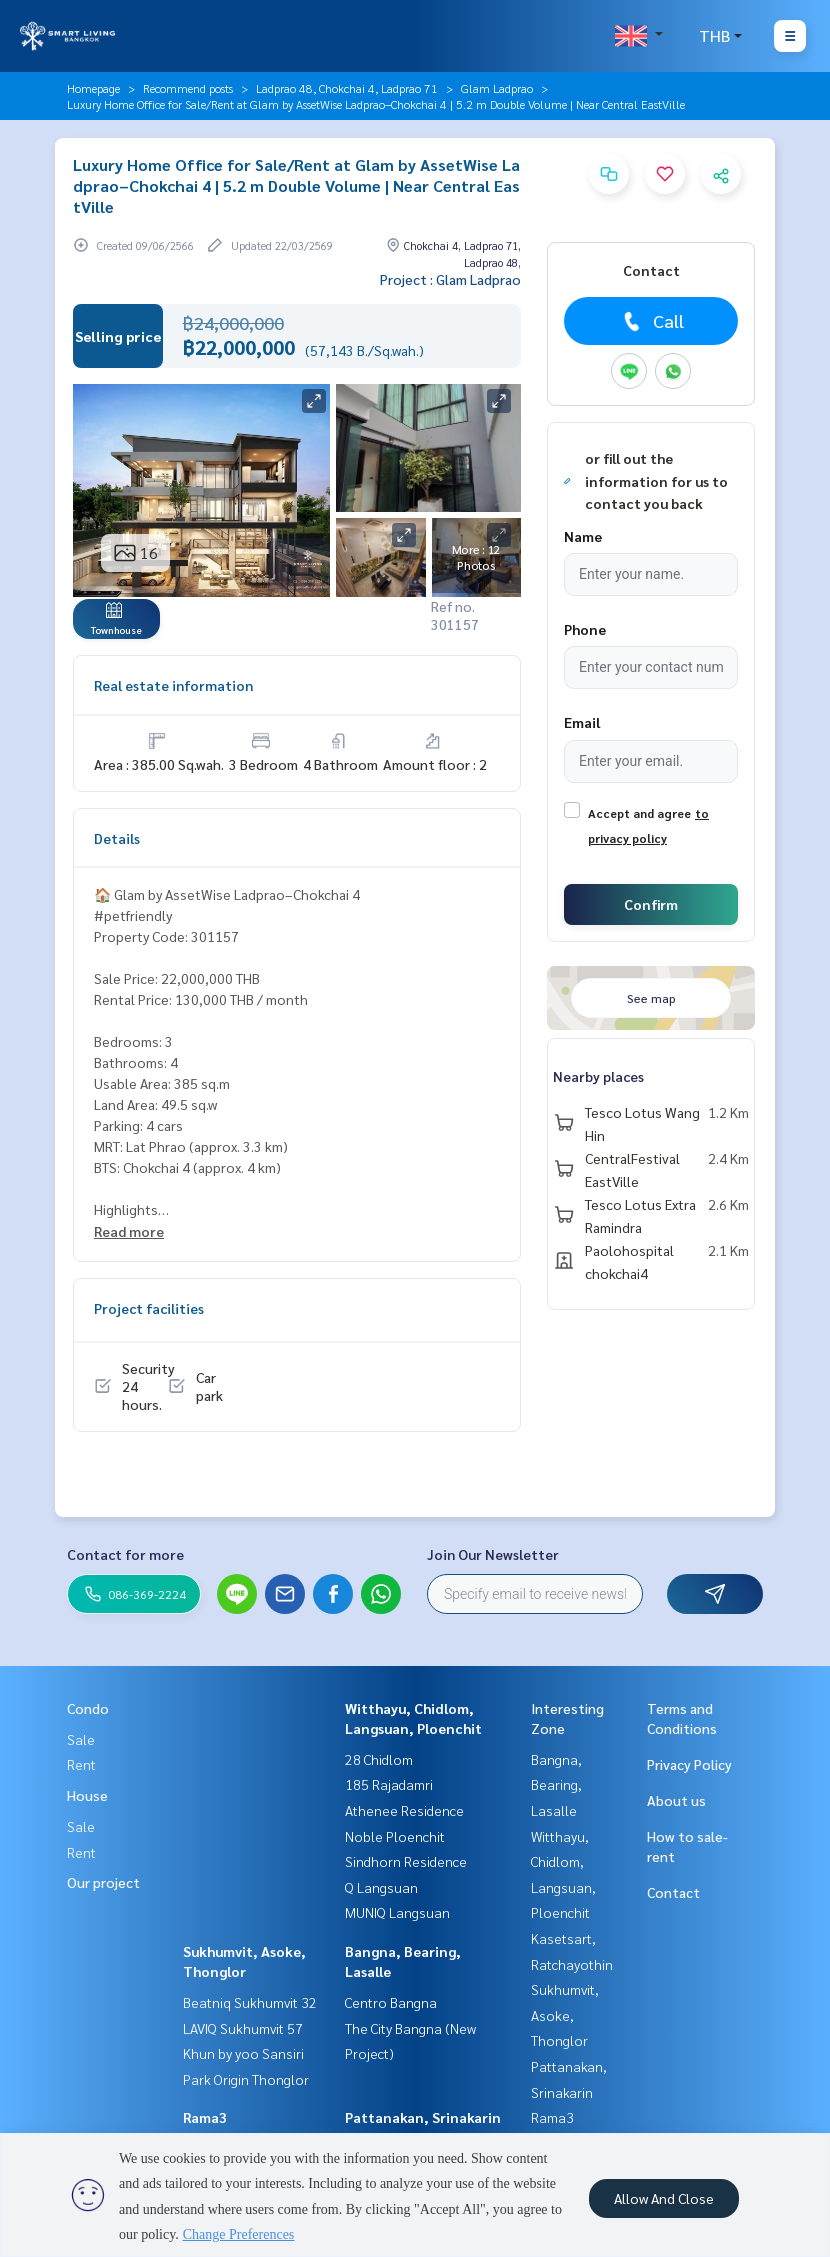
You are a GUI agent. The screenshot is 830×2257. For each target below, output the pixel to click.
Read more (129, 1231)
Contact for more (125, 1554)
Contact (673, 1892)
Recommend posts (188, 88)
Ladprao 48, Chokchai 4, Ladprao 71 (347, 88)
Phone (585, 629)
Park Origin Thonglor (246, 2079)
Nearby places (598, 1076)
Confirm (651, 904)
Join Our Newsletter (493, 1554)
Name (583, 536)
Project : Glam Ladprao (450, 279)
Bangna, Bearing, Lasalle (556, 1784)
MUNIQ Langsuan (397, 1912)
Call (651, 321)
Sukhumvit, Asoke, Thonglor (565, 2014)
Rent (81, 1764)
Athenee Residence (404, 1810)
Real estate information (173, 685)
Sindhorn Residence (406, 1861)
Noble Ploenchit (395, 1836)
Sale (81, 1739)
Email (582, 722)
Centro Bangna (391, 2002)
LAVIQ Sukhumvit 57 (243, 2028)
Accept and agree (639, 813)
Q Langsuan (381, 1887)
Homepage (93, 88)
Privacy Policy (689, 1764)
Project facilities (149, 1308)
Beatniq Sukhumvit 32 (250, 2002)
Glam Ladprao (497, 88)
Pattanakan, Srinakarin (423, 2117)
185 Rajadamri (389, 1784)
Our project (103, 1882)
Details (117, 838)
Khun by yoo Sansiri (243, 2053)
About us (676, 1800)
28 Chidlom (379, 1759)
